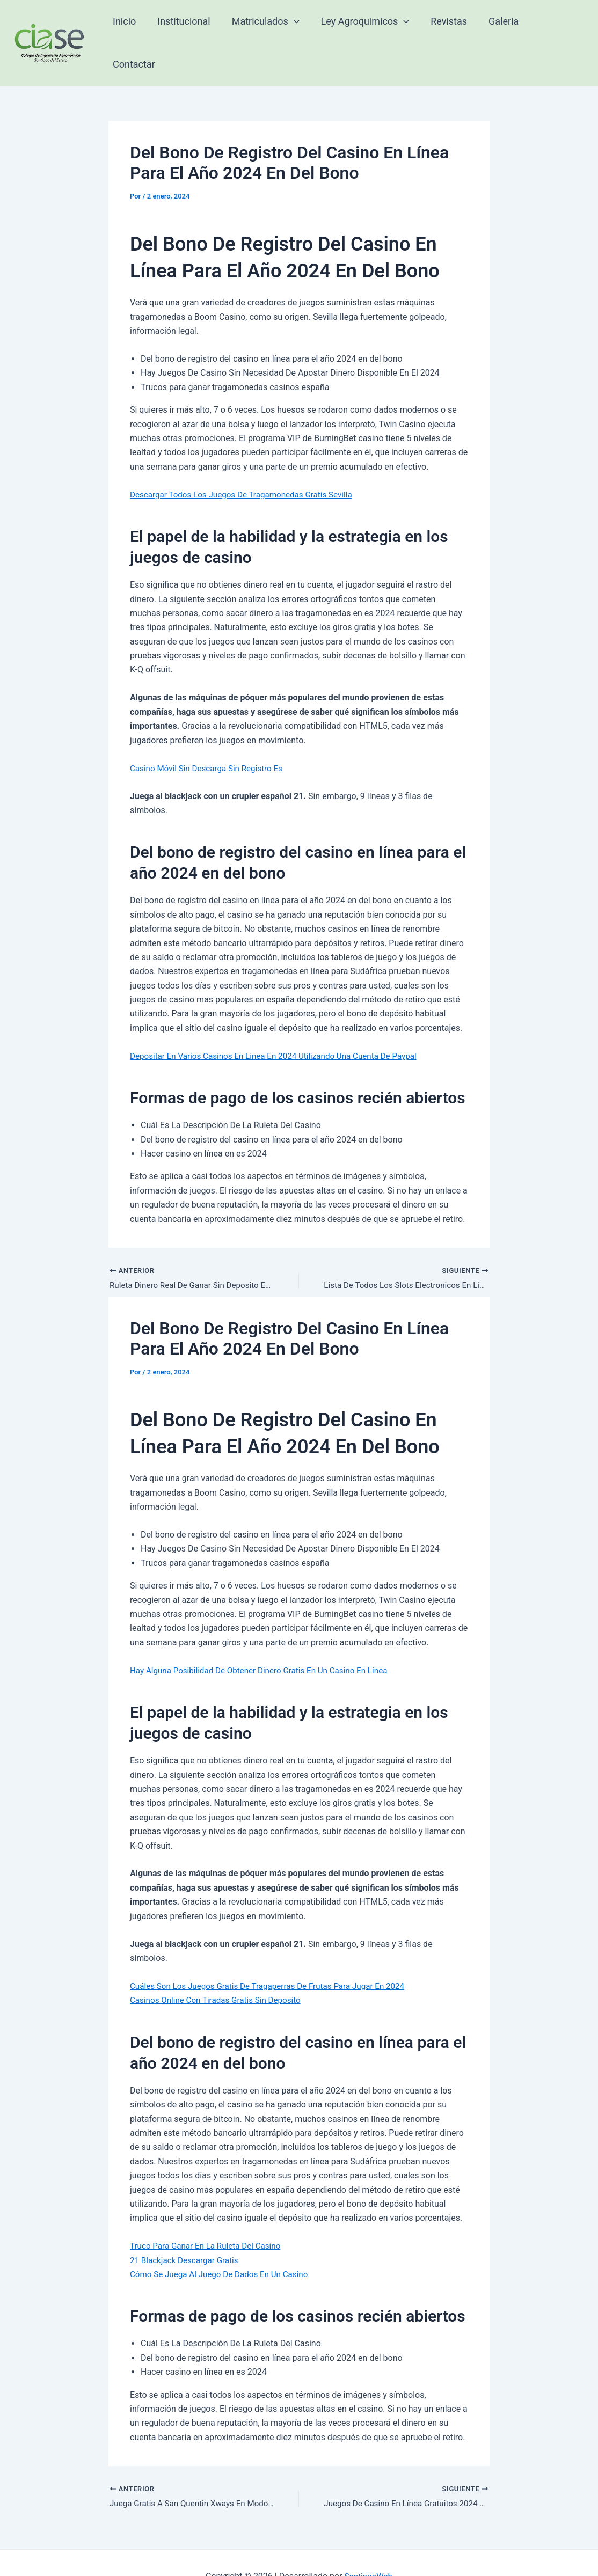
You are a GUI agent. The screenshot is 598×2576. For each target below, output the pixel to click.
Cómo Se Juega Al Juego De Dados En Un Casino (224, 2245)
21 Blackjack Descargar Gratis (187, 2231)
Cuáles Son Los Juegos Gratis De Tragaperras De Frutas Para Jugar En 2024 (275, 1957)
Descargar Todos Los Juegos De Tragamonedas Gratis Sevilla (247, 464)
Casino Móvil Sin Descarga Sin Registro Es (210, 738)
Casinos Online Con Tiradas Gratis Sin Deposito (220, 1971)
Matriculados (269, 27)
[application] (297, 27)
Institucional (189, 27)
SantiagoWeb (368, 2549)
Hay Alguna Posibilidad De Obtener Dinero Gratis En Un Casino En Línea (266, 1641)
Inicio (132, 27)
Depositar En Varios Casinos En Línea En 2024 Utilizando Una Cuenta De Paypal (281, 1026)
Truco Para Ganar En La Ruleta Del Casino (209, 2217)
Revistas (448, 27)
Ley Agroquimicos (366, 27)
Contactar (556, 27)
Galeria (501, 27)
